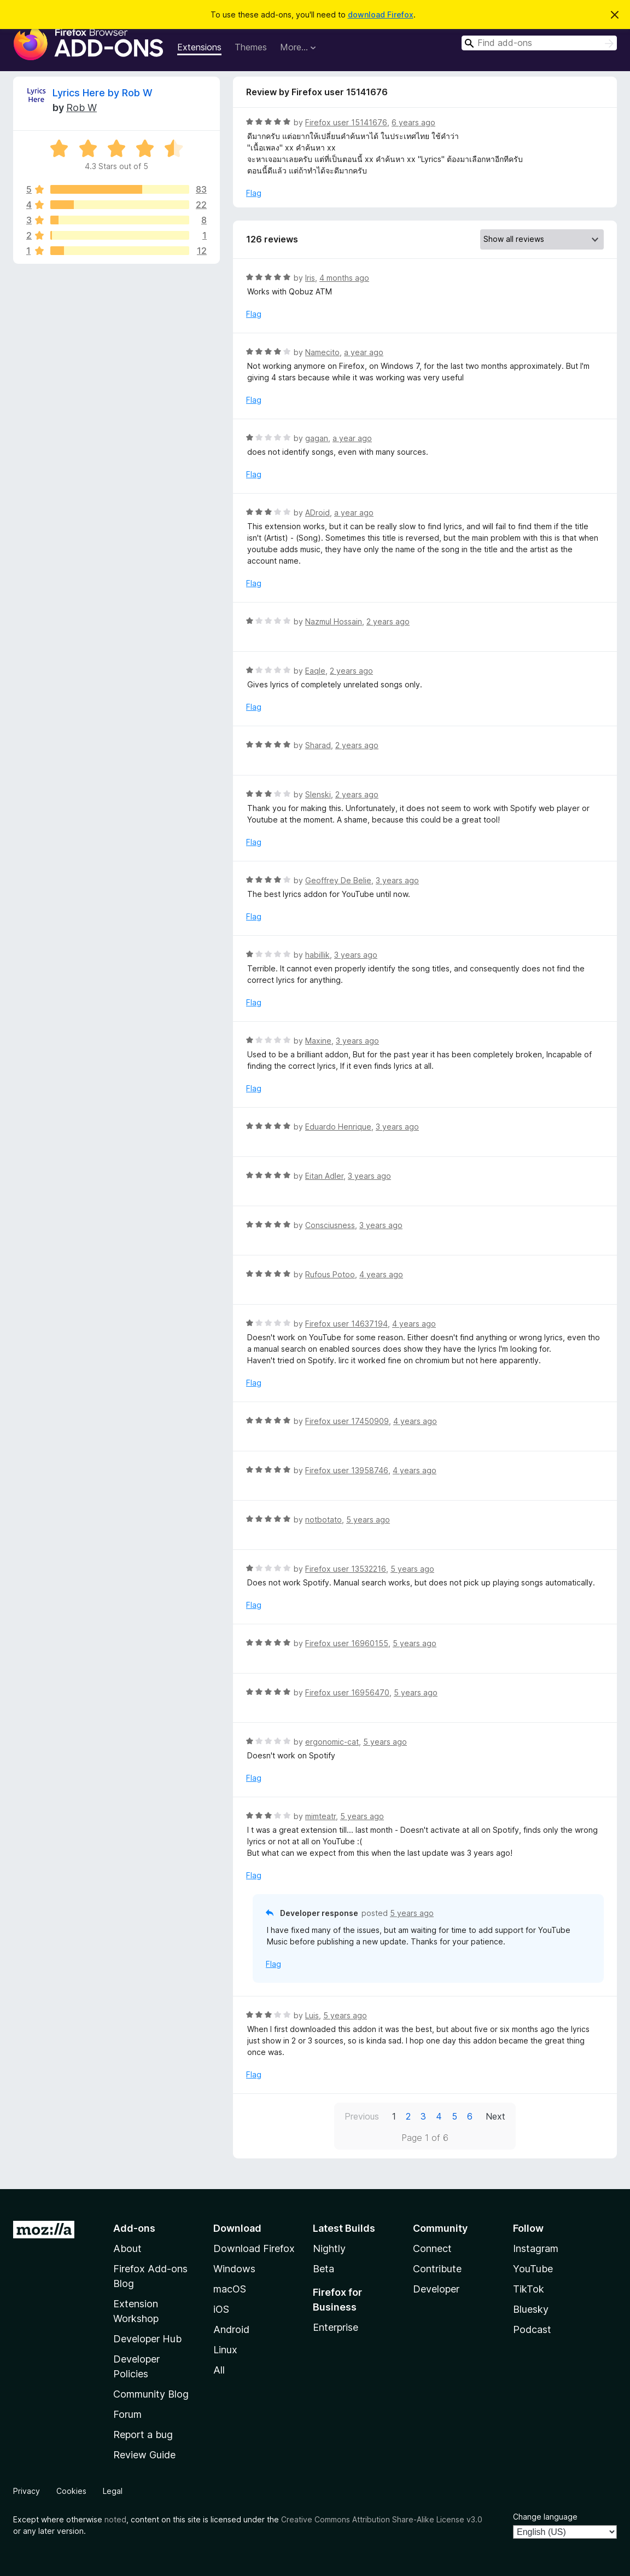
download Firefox (380, 14)
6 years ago (413, 122)
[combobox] (539, 43)
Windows (234, 2268)
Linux (225, 2349)
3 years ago (397, 880)
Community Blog (151, 2394)
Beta (323, 2268)
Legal (112, 2491)
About (127, 2248)
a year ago (363, 352)
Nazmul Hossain (333, 621)
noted (115, 2519)
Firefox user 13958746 (346, 1470)
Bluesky (531, 2309)
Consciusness (330, 1225)
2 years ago (388, 621)
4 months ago (344, 277)
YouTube (533, 2268)
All (219, 2370)
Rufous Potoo (330, 1274)
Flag (253, 193)
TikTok (528, 2289)
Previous (362, 2116)
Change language (545, 2516)
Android (231, 2329)
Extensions (199, 47)
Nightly (329, 2248)
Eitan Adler (324, 1175)
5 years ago (368, 1519)
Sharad (318, 745)
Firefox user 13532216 (345, 1568)
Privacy (26, 2491)
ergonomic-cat (332, 1741)
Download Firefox (254, 2248)
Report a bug (143, 2434)
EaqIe (315, 670)
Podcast (532, 2329)
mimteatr (320, 1816)
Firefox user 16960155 (346, 1643)
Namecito (322, 352)
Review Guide (144, 2455)
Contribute (437, 2268)
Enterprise (335, 2327)
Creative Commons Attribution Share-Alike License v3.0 (381, 2519)
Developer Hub (147, 2339)
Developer (436, 2289)
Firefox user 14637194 (346, 1323)
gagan (316, 438)
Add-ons (134, 2228)
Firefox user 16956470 (347, 1692)
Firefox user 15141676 (346, 122)
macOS (229, 2289)
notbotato (323, 1519)
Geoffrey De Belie (338, 880)
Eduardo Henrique (338, 1126)
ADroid (317, 512)
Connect (432, 2248)
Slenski (318, 794)
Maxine (318, 1040)
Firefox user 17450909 (347, 1421)
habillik (317, 954)
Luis (312, 2015)
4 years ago (381, 1274)
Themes (251, 47)
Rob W (81, 107)
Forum (127, 2414)
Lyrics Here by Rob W (102, 93)
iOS (221, 2309)
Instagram (535, 2248)
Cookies (71, 2491)
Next (495, 2116)
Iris (310, 277)
